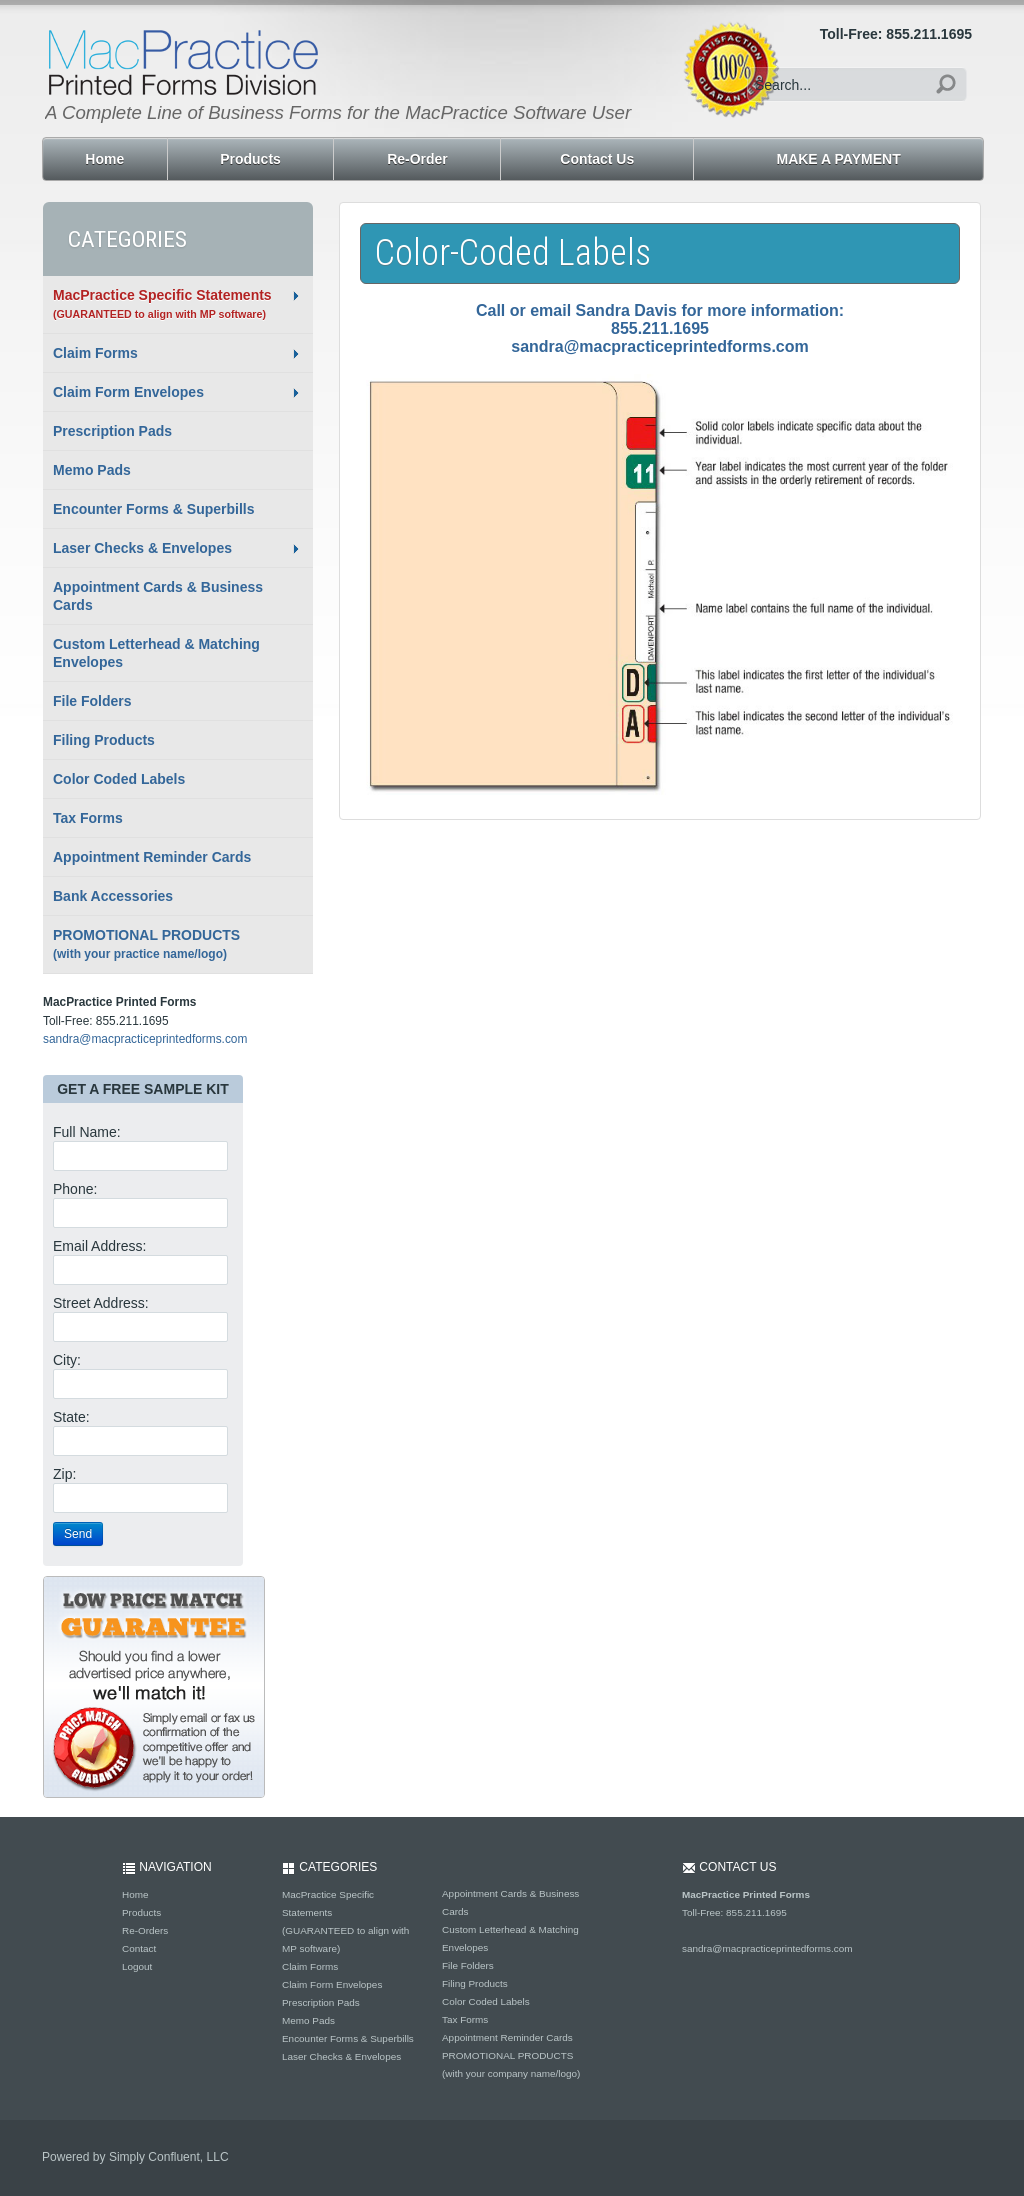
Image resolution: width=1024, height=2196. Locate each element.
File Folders (92, 701)
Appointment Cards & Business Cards (158, 596)
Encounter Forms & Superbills (153, 509)
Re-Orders (145, 1930)
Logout (137, 1966)
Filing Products (104, 740)
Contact (139, 1948)
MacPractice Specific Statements (162, 303)
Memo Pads (92, 470)
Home (135, 1894)
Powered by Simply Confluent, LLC (135, 2157)
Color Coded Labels (119, 779)
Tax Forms (88, 818)
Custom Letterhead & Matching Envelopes (156, 653)
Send (78, 1534)
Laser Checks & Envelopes (142, 548)
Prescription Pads (112, 431)
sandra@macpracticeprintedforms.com (145, 1039)
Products (141, 1912)
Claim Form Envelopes (128, 392)
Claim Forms (95, 353)
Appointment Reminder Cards (152, 857)
